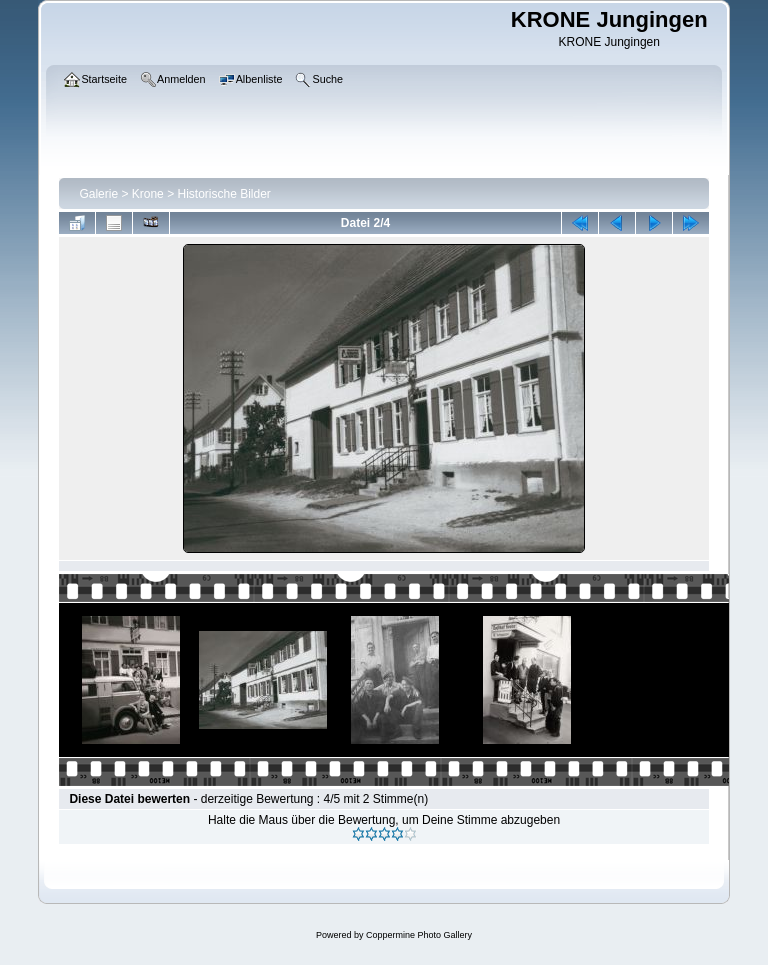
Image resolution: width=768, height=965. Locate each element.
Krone (148, 194)
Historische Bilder (223, 194)
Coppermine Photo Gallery (419, 935)
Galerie (98, 194)
